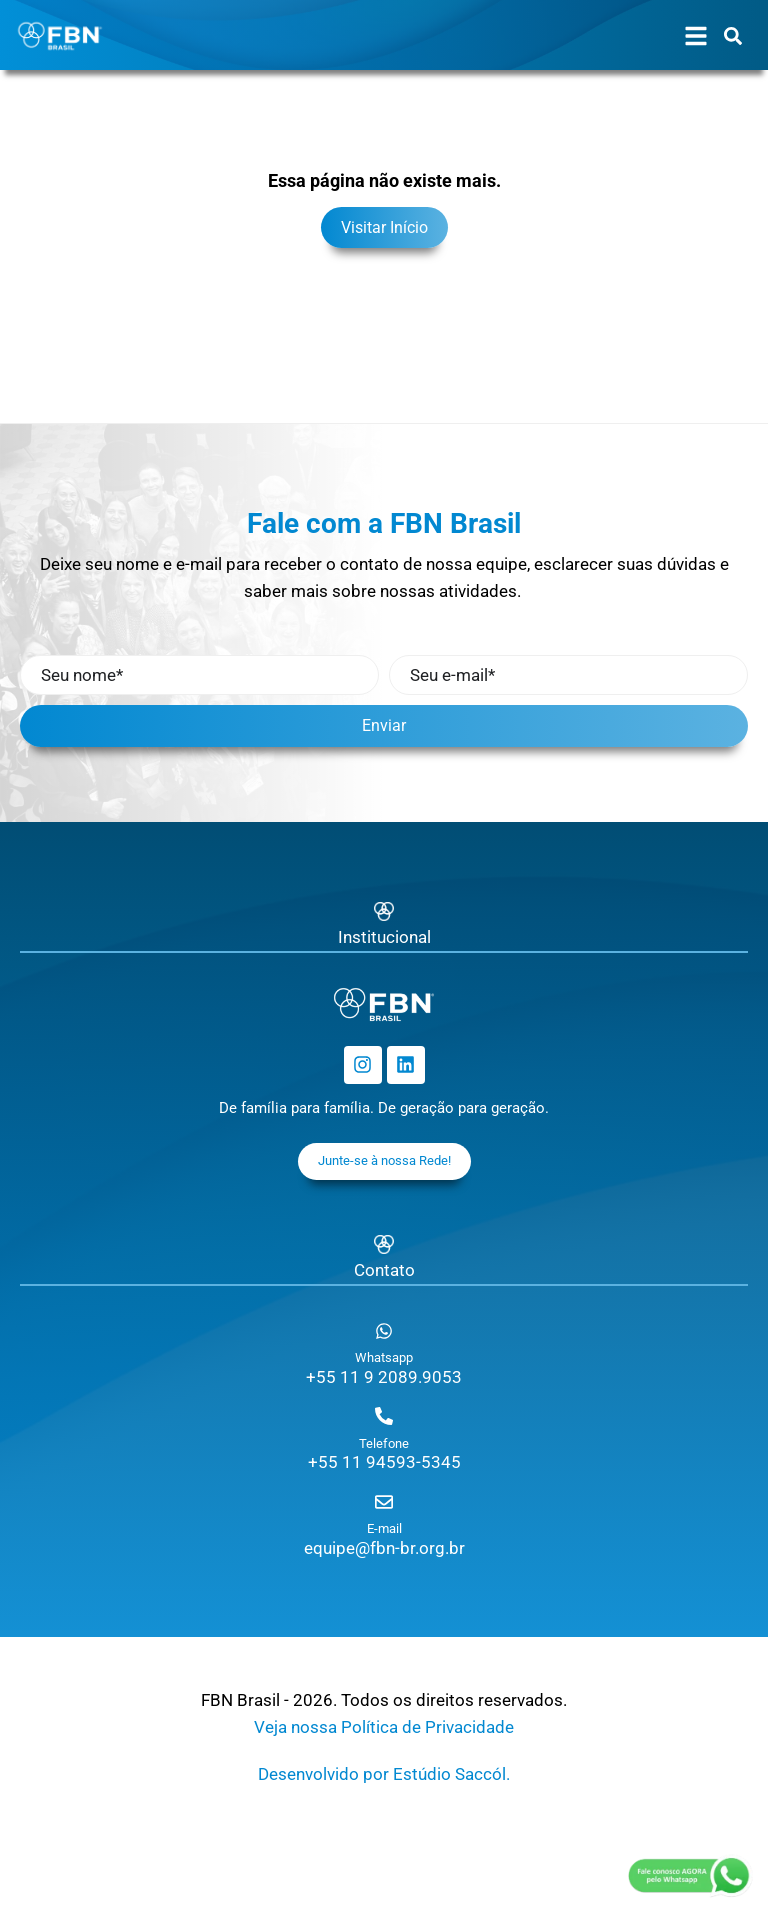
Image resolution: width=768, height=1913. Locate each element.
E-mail (384, 1528)
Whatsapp (384, 1357)
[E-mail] (384, 1502)
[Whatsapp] (384, 1331)
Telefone (384, 1443)
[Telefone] (384, 1416)
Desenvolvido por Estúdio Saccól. (384, 1774)
